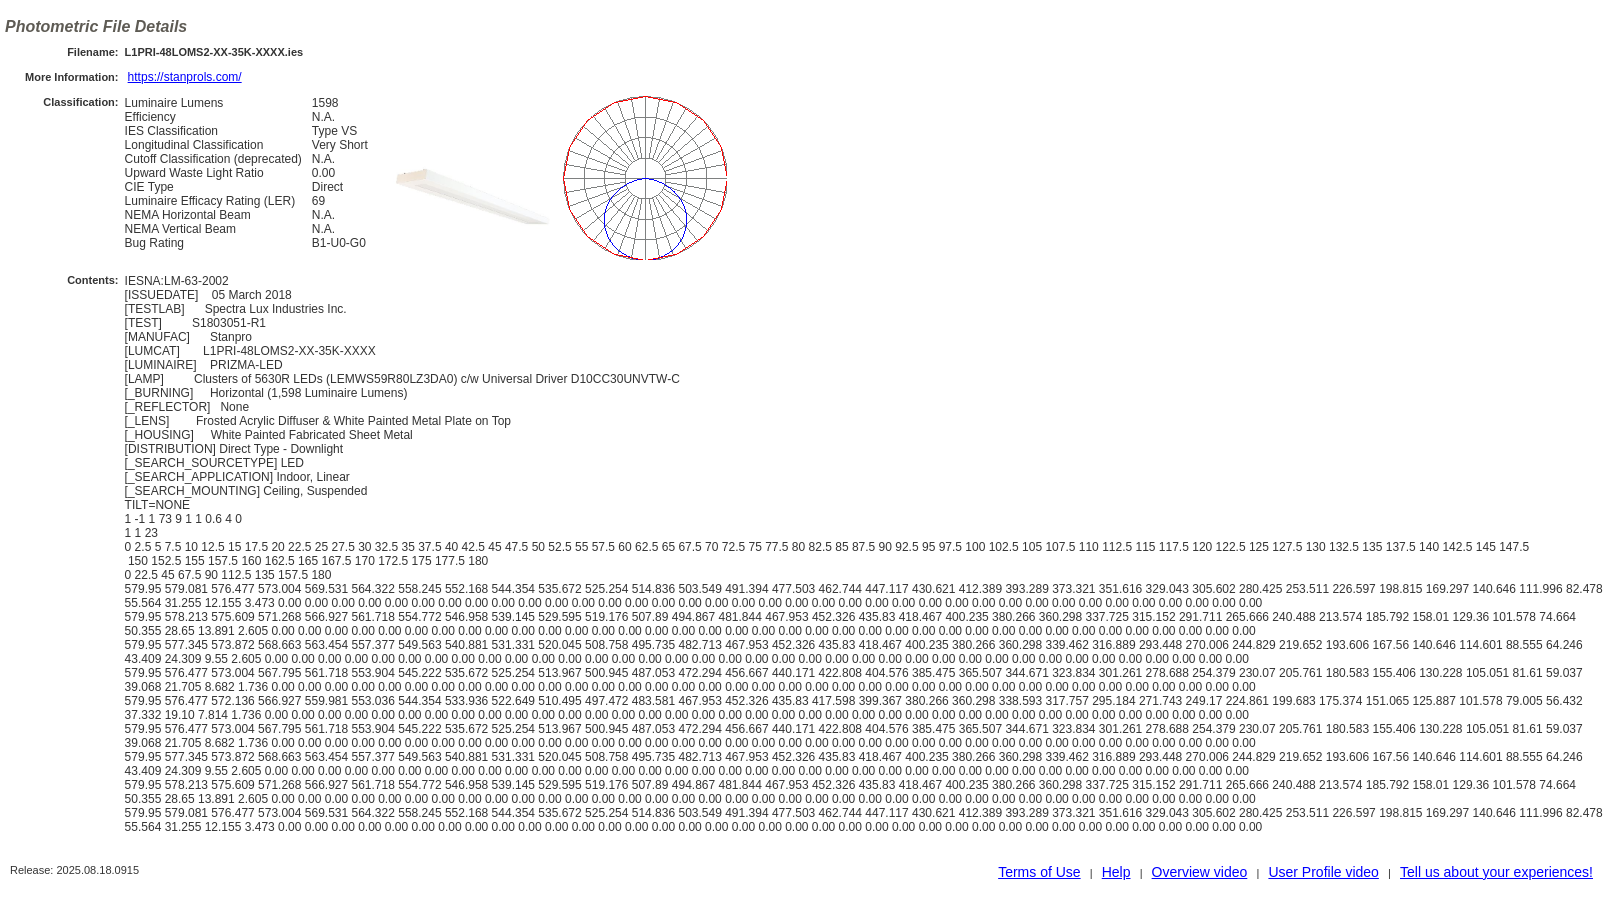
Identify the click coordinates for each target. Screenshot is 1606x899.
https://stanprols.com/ (185, 77)
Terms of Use (1039, 872)
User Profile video (1323, 872)
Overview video (1200, 872)
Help (1116, 872)
